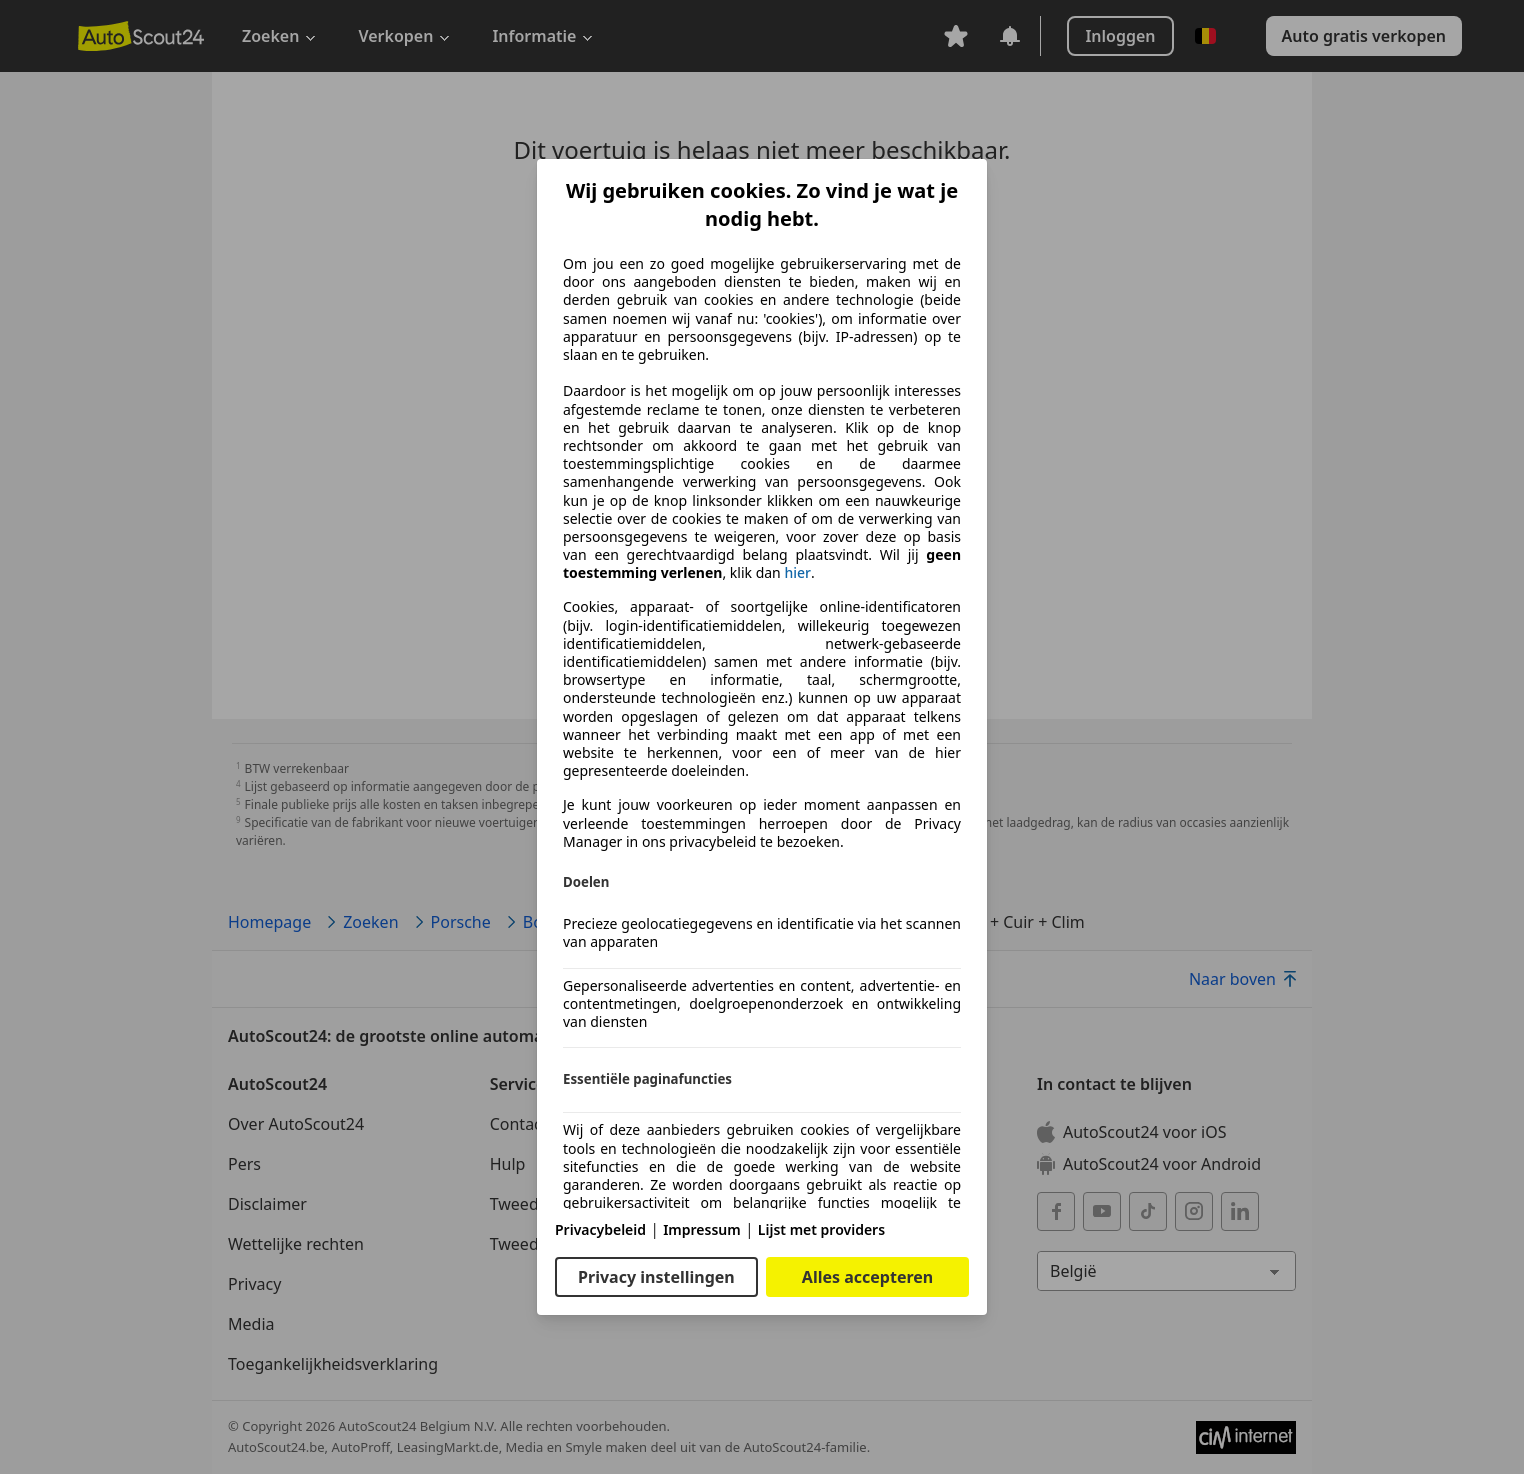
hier (797, 573)
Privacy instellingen (656, 1277)
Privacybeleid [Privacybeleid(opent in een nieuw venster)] (600, 1229)
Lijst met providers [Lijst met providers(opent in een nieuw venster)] (821, 1229)
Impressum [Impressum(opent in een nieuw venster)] (702, 1229)
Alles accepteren (867, 1277)
